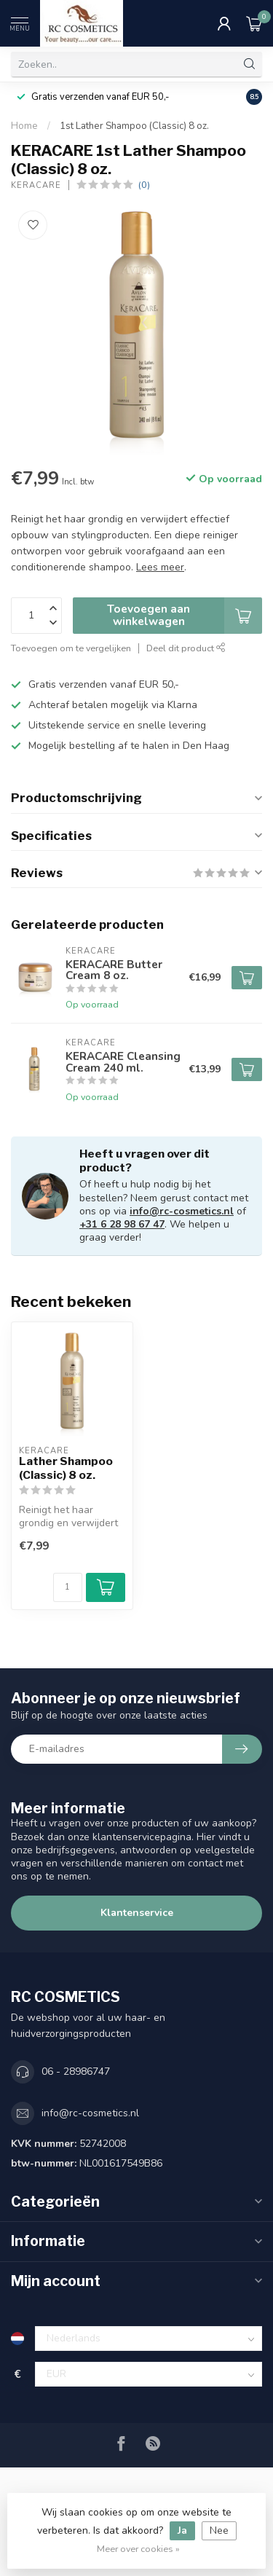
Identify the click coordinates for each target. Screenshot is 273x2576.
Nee (219, 2530)
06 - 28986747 (75, 2071)
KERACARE (36, 185)
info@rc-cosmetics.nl (182, 1211)
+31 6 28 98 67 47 (122, 1224)
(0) (144, 184)
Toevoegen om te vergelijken (71, 648)
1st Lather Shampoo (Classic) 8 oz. (134, 126)
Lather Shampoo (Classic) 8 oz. (66, 1468)
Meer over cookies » (138, 2548)
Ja (182, 2530)
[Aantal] (67, 1587)
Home (24, 126)
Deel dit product (186, 648)
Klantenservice (136, 1913)
